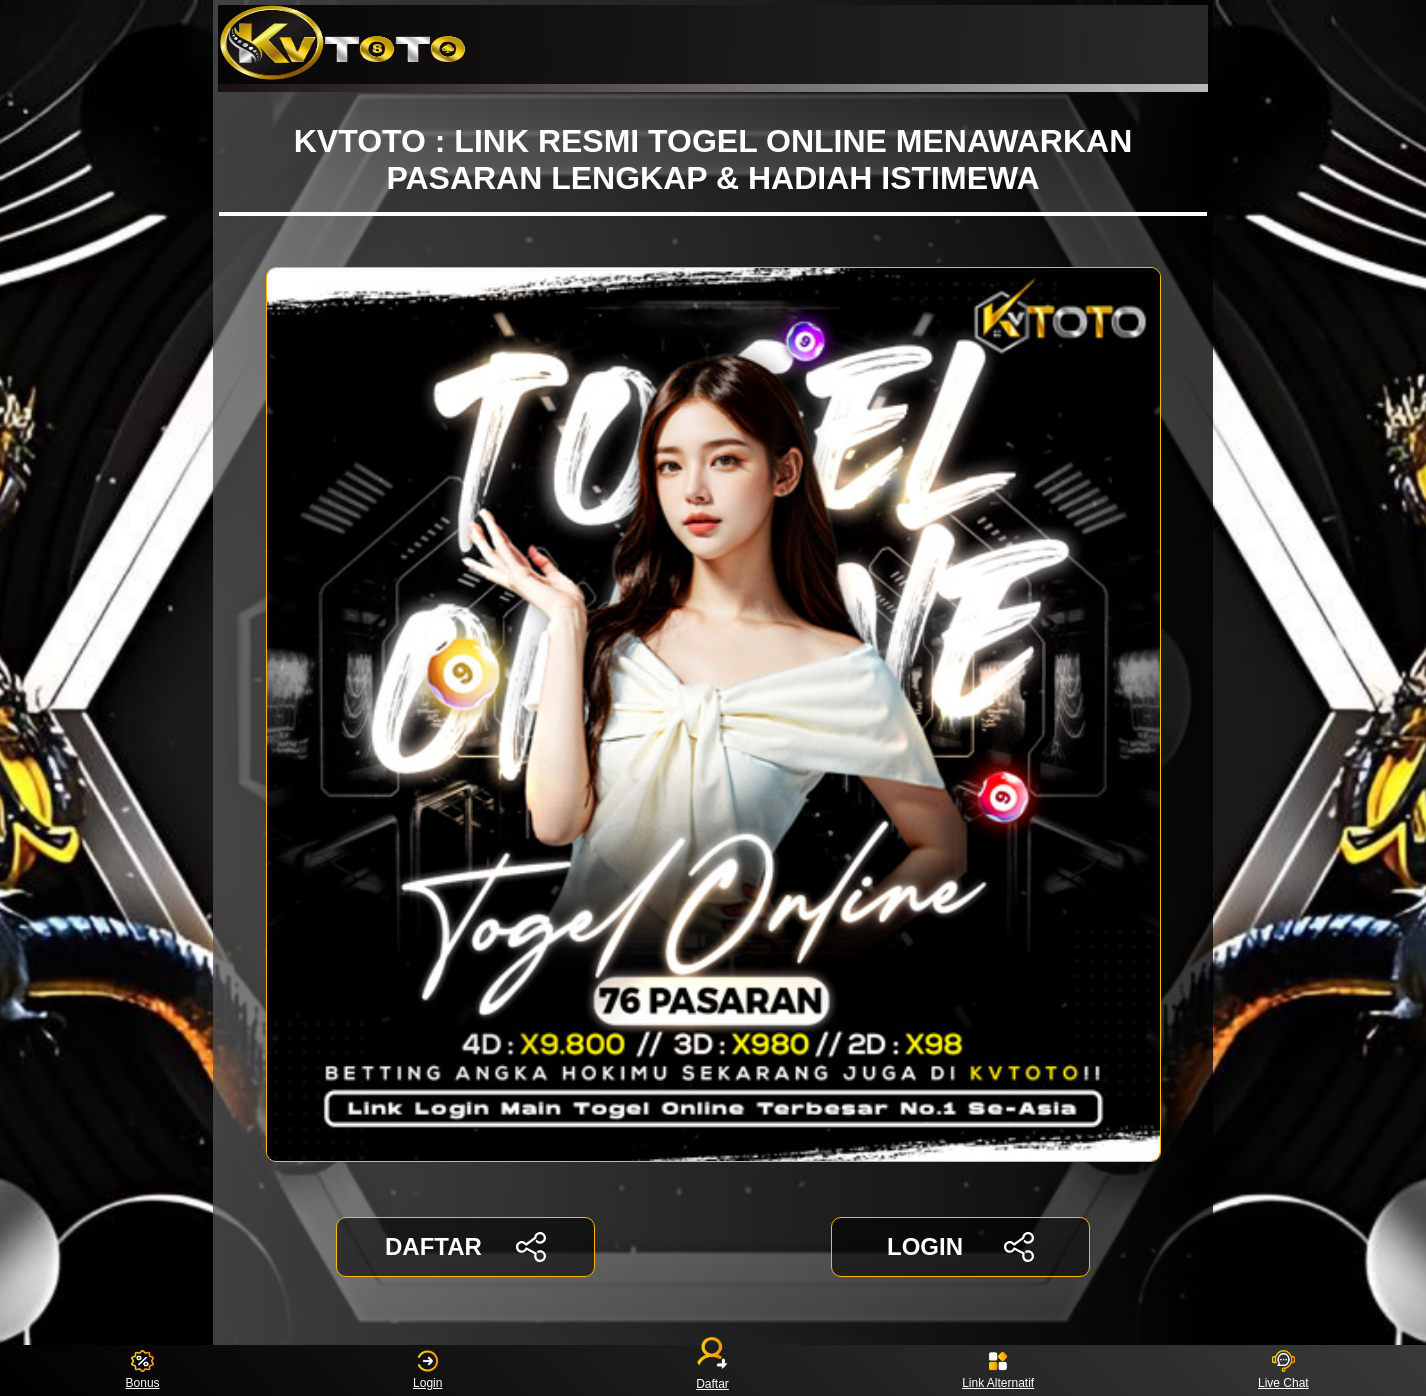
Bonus (143, 1370)
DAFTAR (465, 1247)
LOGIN (960, 1247)
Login (427, 1370)
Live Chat (1283, 1370)
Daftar (713, 1370)
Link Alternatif (998, 1370)
